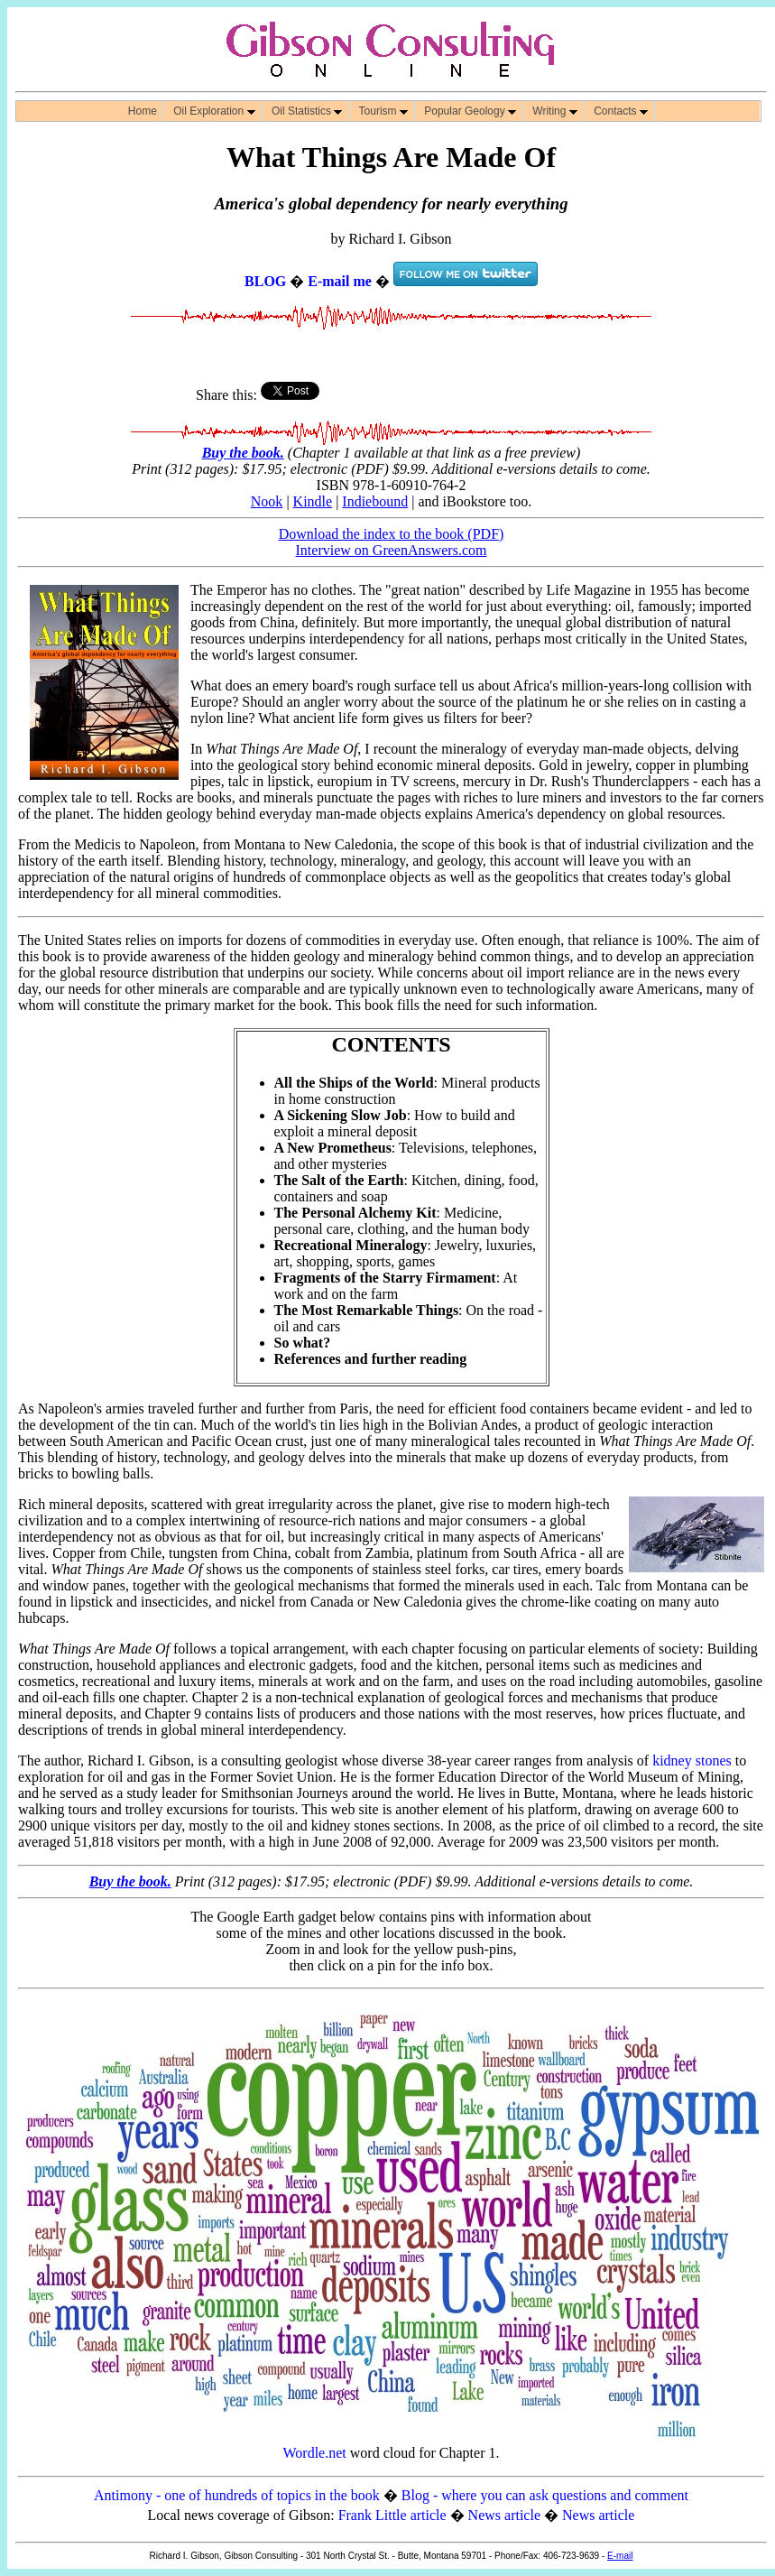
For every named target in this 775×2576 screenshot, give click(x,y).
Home (142, 111)
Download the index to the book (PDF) (391, 534)
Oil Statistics (307, 111)
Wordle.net (314, 2452)
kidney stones (692, 1760)
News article (504, 2515)
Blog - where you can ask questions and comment (544, 2495)
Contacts (621, 111)
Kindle (313, 501)
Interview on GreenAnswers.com (391, 550)
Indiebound (375, 501)
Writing (554, 111)
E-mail (619, 2556)
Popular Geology (470, 111)
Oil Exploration (213, 111)
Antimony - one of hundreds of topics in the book (237, 2495)
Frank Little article (392, 2515)
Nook (267, 501)
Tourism (383, 111)
